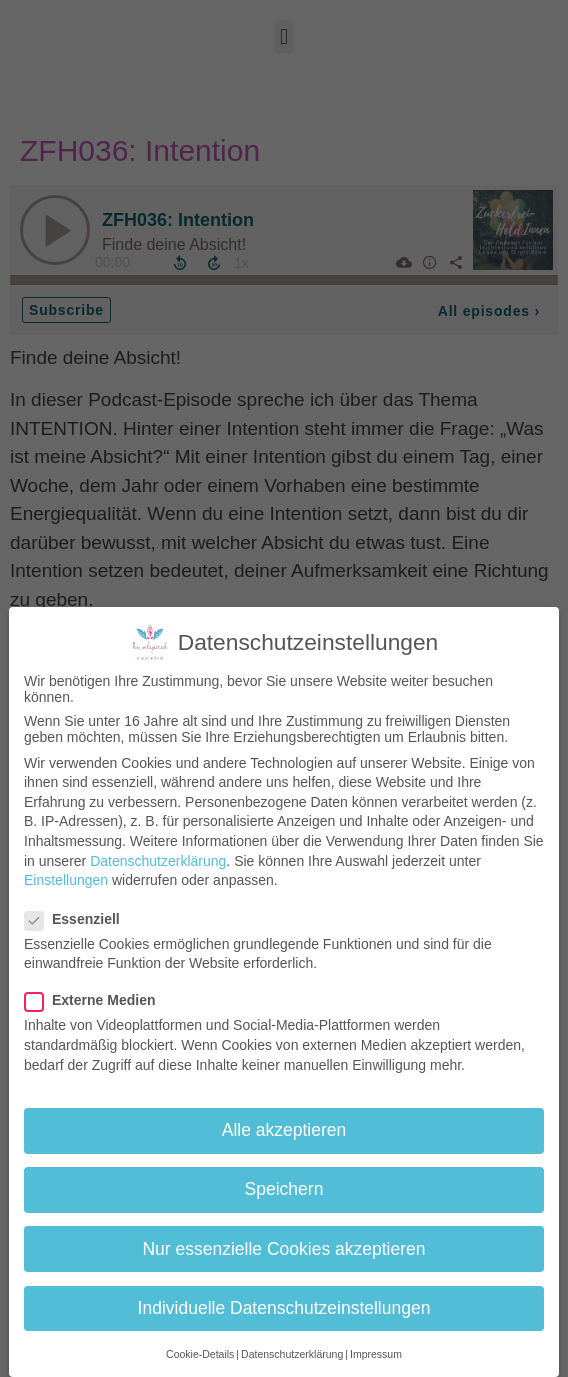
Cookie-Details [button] (200, 1354)
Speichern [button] (284, 1189)
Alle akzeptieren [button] (284, 1130)
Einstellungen (66, 880)
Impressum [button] (376, 1354)
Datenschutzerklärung (158, 861)
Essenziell (78, 919)
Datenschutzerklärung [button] (292, 1354)
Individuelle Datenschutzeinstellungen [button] (284, 1308)
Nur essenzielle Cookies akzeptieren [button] (283, 1249)
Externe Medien (96, 1000)
